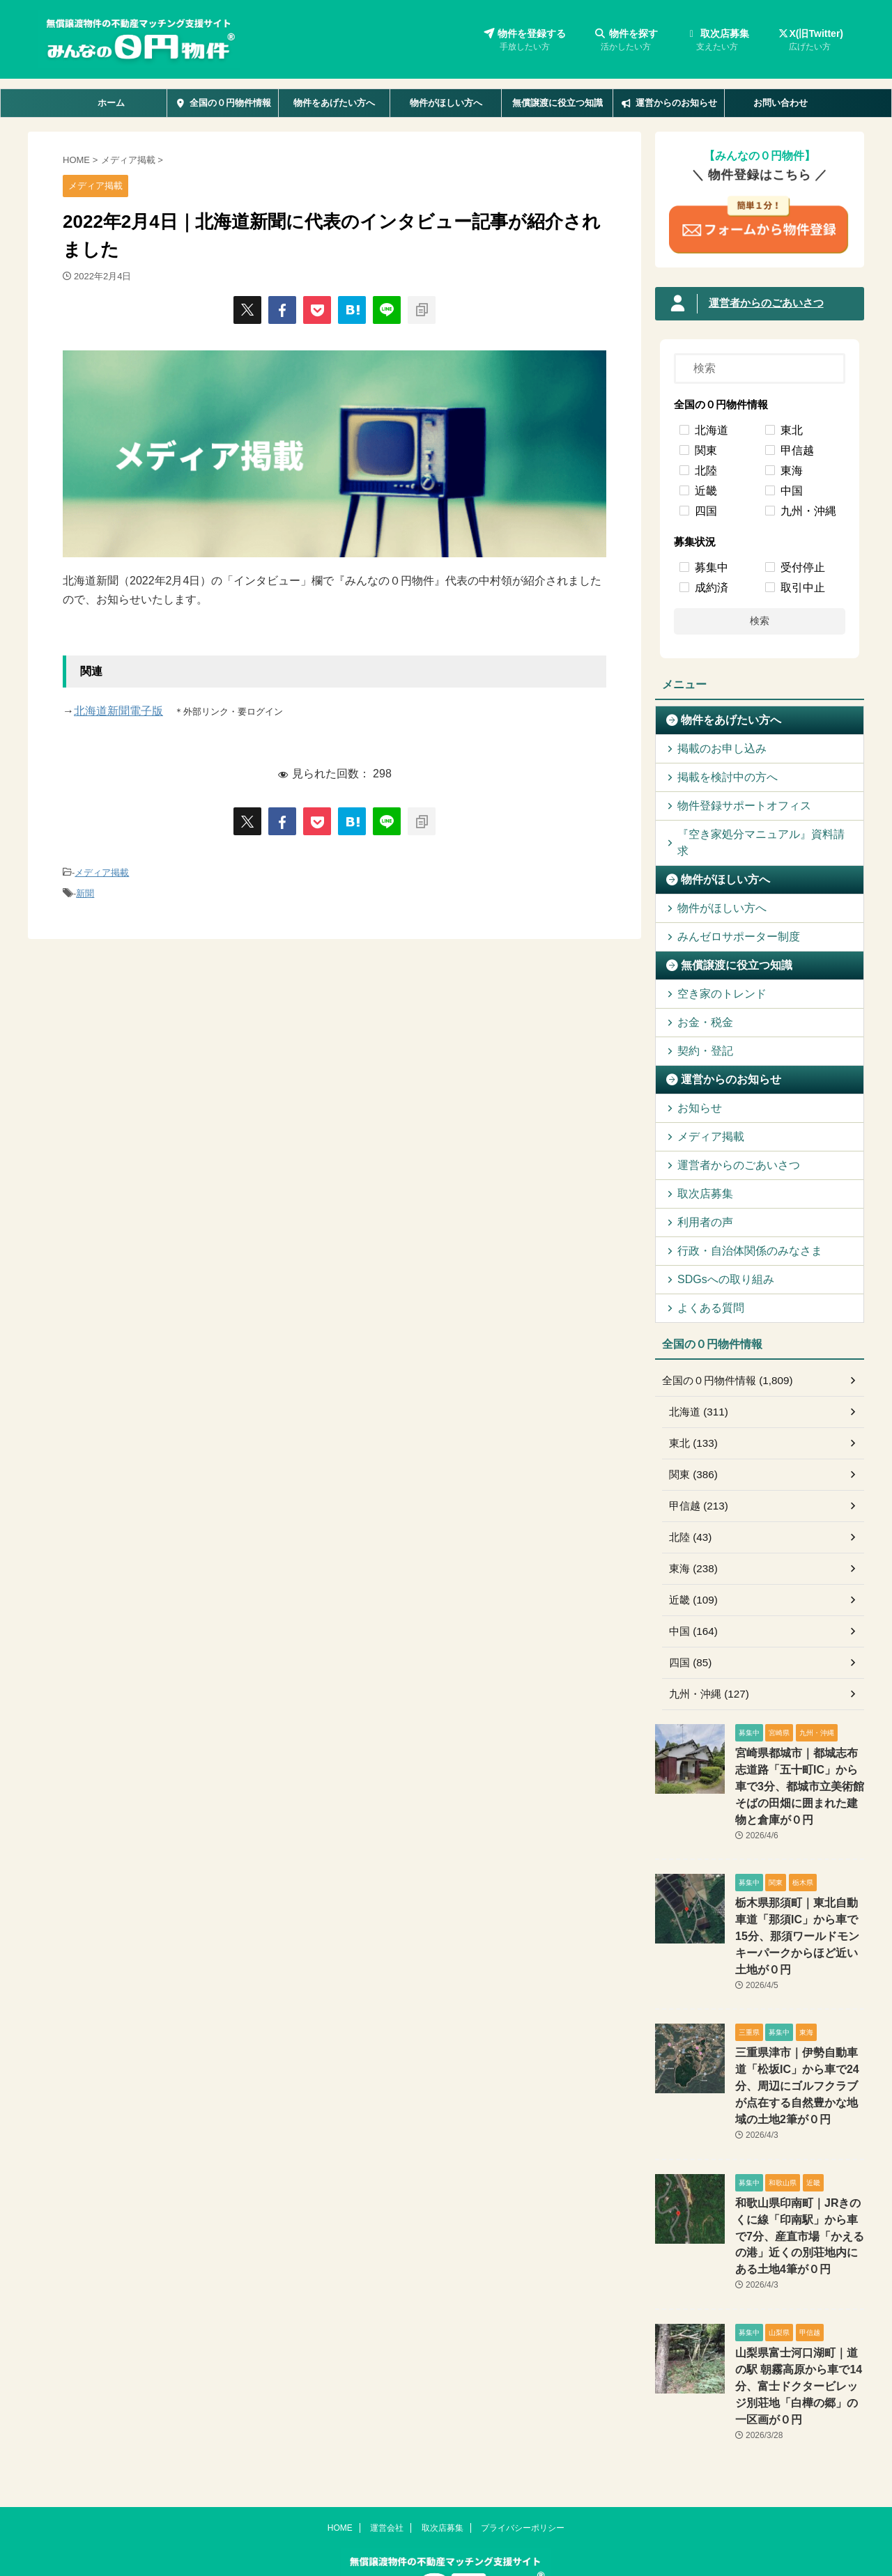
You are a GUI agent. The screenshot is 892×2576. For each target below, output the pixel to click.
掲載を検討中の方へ (717, 777)
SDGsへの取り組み (715, 1262)
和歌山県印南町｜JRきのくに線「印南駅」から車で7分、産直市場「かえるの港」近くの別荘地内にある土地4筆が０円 (798, 2186)
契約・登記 (698, 1034)
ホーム (111, 103)
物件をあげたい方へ (334, 103)
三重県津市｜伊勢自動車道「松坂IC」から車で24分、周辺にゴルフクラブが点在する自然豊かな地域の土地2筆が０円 (799, 2041)
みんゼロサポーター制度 (726, 920)
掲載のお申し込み (712, 748)
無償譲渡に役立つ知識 (557, 103)
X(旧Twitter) (810, 41)
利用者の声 (698, 1205)
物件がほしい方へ (446, 103)
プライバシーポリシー (522, 2454)
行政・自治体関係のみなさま (735, 1234)
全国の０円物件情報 (222, 103)
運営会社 (386, 2454)
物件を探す (625, 41)
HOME (340, 2454)
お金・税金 (698, 1005)
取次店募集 (717, 41)
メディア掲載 (102, 872)
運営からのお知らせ (668, 103)
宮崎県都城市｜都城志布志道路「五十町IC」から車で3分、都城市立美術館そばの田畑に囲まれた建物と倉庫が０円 (798, 1767)
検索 (759, 620)
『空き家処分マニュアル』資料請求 (748, 834)
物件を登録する (524, 41)
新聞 (85, 890)
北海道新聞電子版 (118, 711)
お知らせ (694, 1091)
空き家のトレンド (712, 977)
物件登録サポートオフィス (730, 805)
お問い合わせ (780, 103)
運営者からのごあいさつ (762, 303)
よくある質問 (703, 1291)
